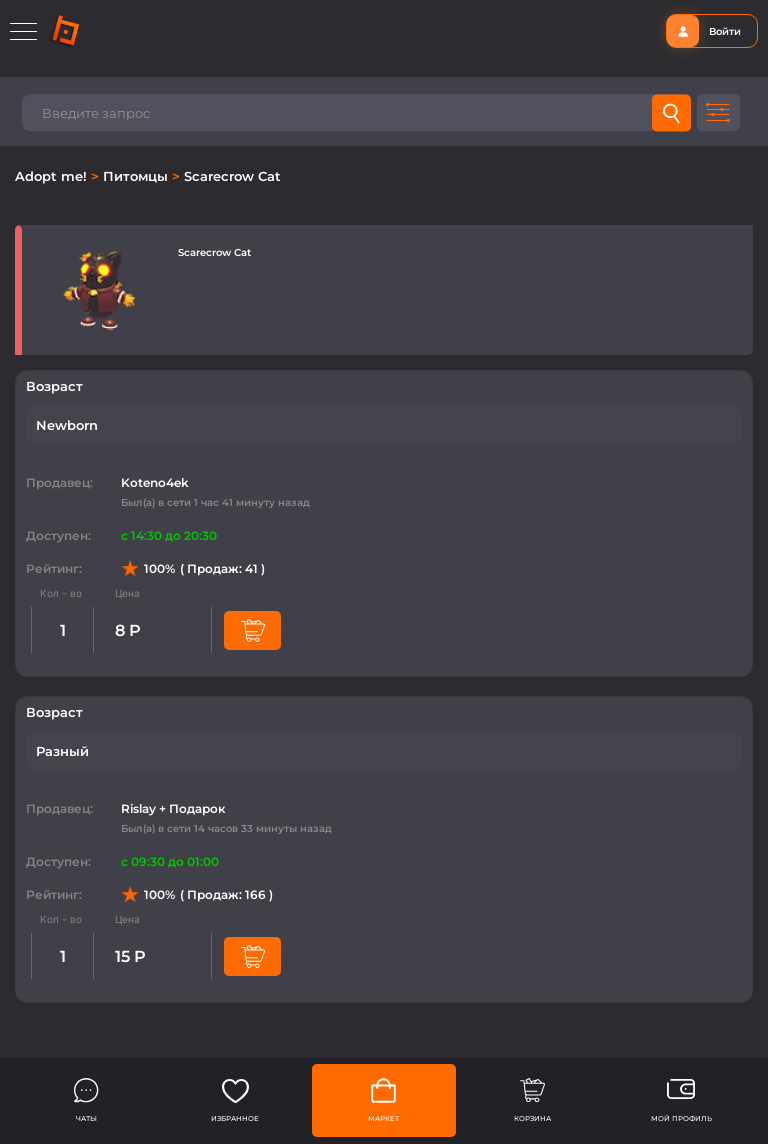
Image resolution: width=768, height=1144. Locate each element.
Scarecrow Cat (232, 176)
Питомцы (137, 176)
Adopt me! (53, 176)
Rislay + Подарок (173, 808)
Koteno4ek (155, 482)
